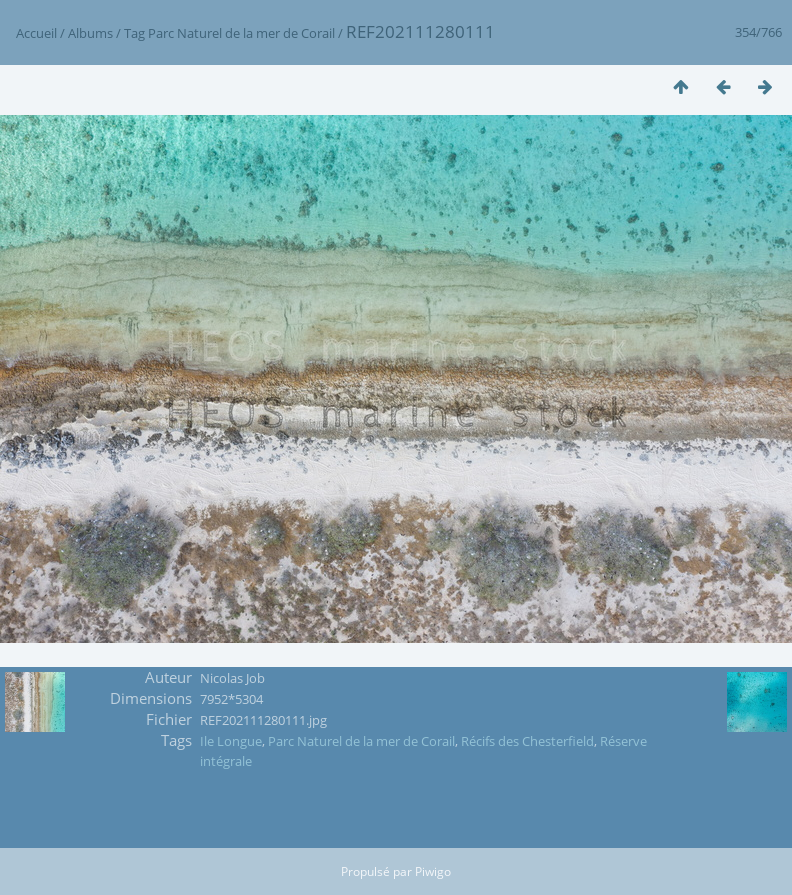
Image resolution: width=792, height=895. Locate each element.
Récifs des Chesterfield (527, 741)
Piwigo (433, 871)
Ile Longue (231, 741)
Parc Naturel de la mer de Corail (241, 33)
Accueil (36, 33)
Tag (134, 33)
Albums (90, 33)
